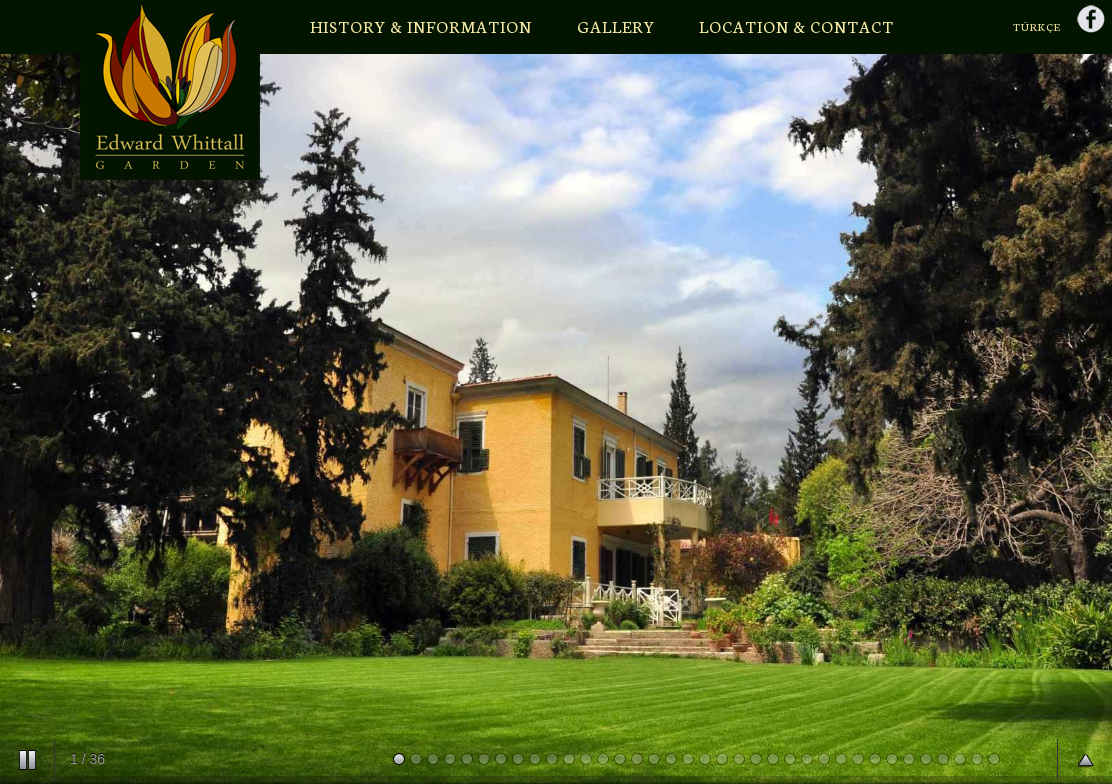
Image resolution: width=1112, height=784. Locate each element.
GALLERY (616, 25)
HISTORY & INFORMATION (421, 25)
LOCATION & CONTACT (796, 25)
